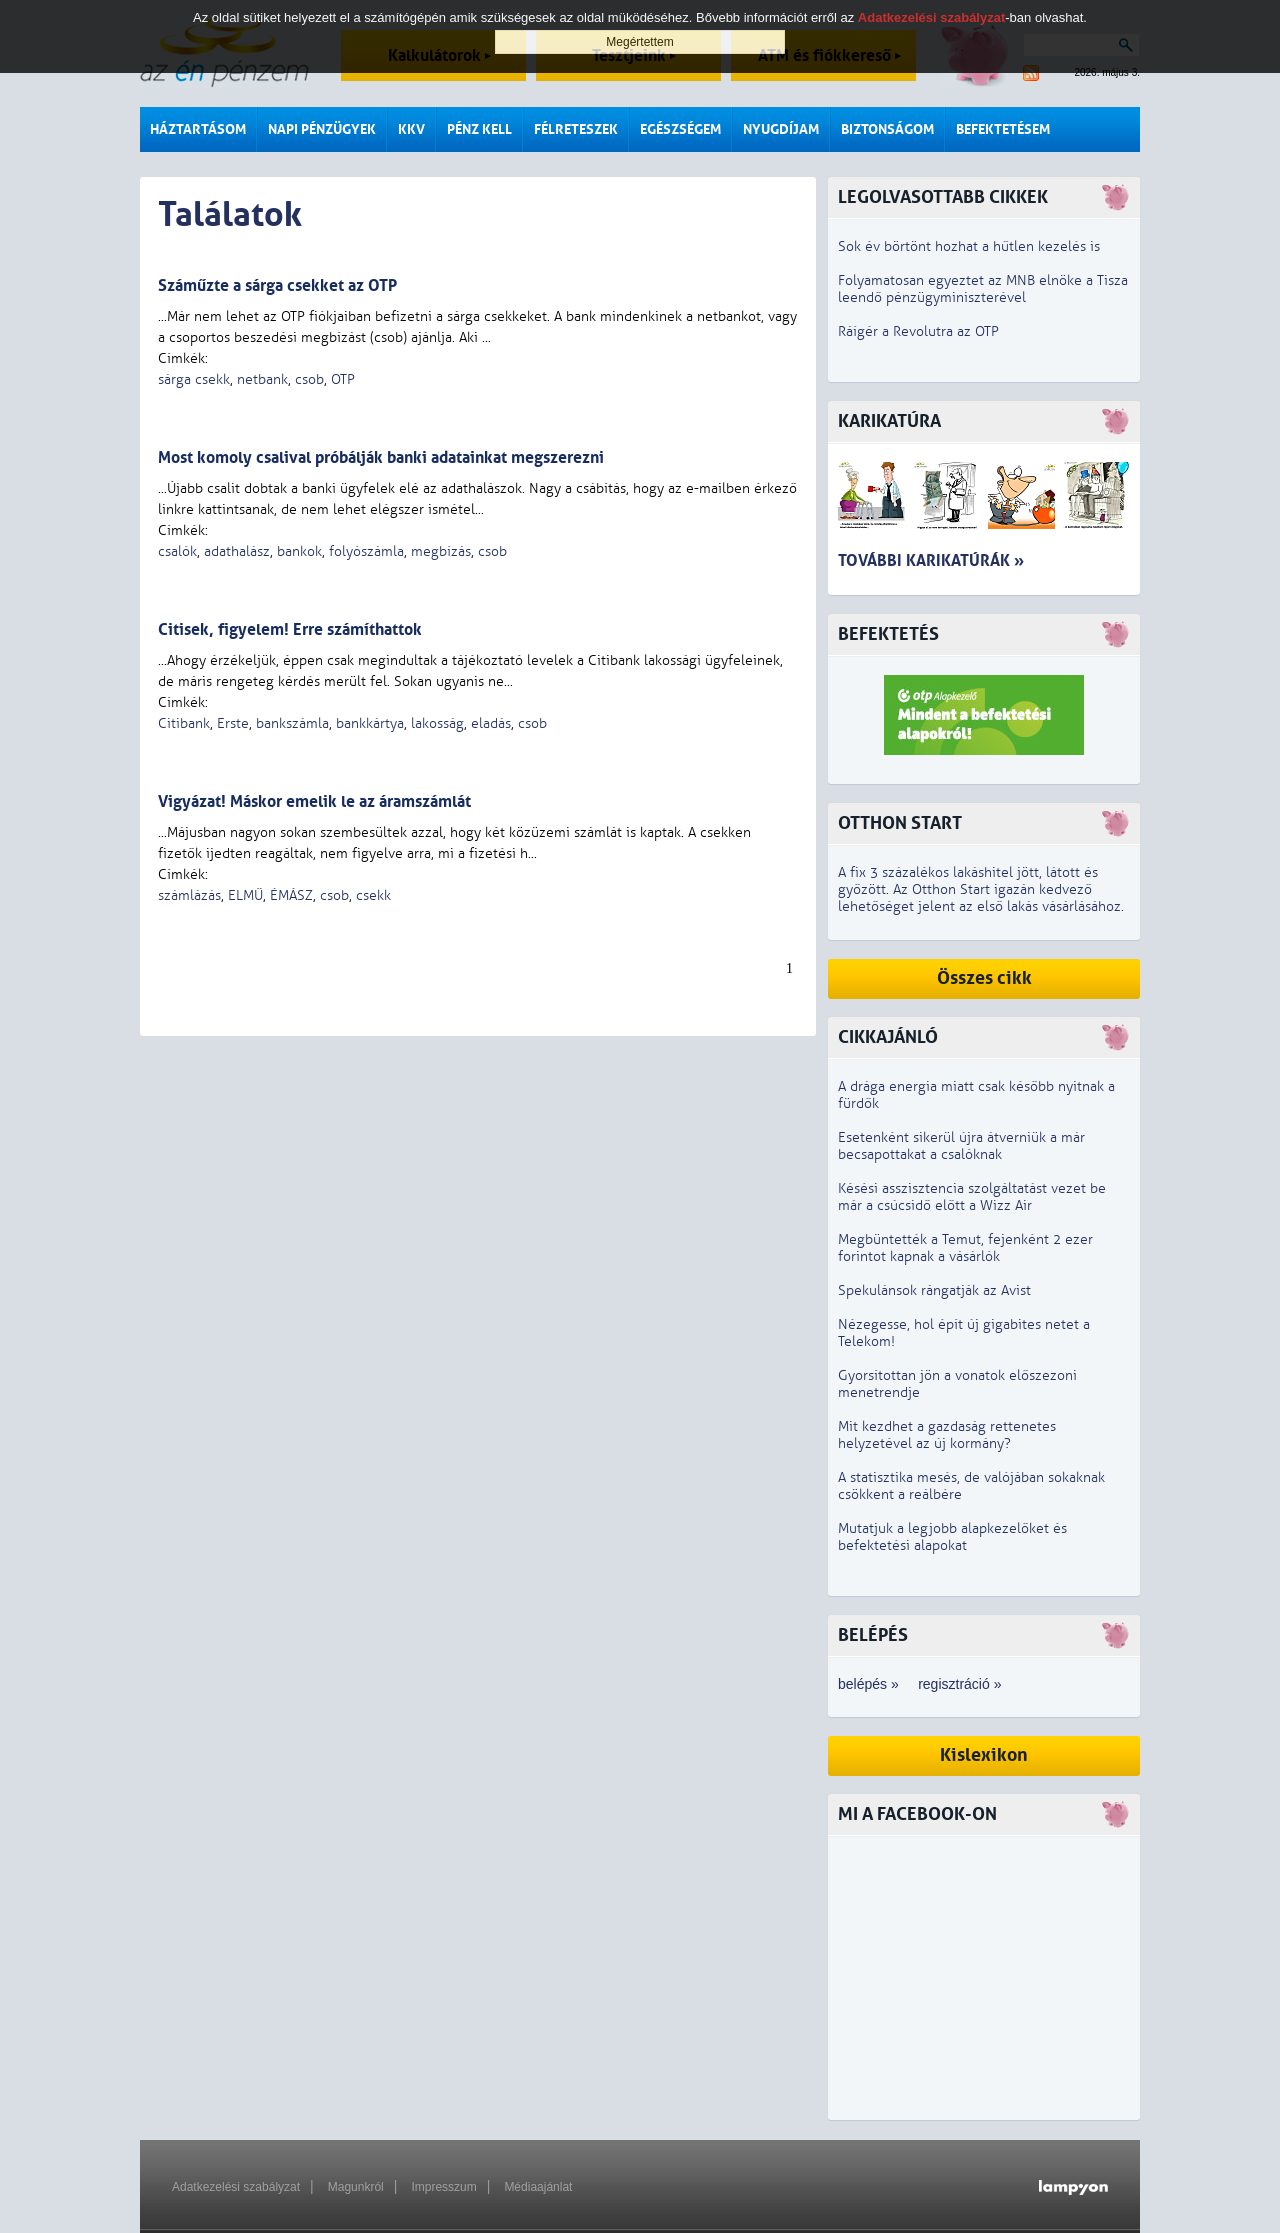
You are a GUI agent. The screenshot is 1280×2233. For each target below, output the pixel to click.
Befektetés (888, 634)
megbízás (441, 551)
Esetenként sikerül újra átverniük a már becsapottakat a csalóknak (961, 1146)
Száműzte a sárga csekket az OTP (277, 285)
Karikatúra (889, 421)
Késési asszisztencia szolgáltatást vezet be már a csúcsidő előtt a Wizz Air (972, 1197)
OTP (343, 379)
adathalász (237, 551)
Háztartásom (198, 129)
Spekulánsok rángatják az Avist (934, 1290)
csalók (177, 551)
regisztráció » (959, 1684)
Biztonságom (887, 129)
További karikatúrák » (931, 560)
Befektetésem (1003, 129)
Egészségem (680, 129)
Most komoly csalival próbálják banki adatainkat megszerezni (381, 457)
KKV (411, 129)
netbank (262, 379)
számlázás (189, 895)
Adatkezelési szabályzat (236, 2187)
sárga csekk (194, 379)
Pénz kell (479, 129)
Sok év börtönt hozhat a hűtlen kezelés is (969, 246)
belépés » (868, 1684)
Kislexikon (984, 1755)
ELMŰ (245, 895)
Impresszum (443, 2187)
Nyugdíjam (781, 129)
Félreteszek (576, 129)
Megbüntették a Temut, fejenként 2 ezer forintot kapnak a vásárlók (965, 1248)
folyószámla (366, 551)
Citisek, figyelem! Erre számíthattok (290, 629)
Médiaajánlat (538, 2187)
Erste (233, 723)
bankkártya (370, 723)
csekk (373, 895)
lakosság (437, 723)
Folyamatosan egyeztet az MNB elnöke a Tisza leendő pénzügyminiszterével (983, 289)
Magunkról (356, 2187)
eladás (491, 723)
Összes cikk (984, 978)
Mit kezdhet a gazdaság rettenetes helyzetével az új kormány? (947, 1435)
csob (309, 379)
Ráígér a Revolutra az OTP (918, 331)
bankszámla (292, 723)
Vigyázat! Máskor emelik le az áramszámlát (314, 801)
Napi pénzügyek (322, 129)
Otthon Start (900, 823)
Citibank (184, 723)
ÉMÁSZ (291, 895)
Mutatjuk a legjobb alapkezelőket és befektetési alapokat (952, 1537)
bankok (299, 551)
